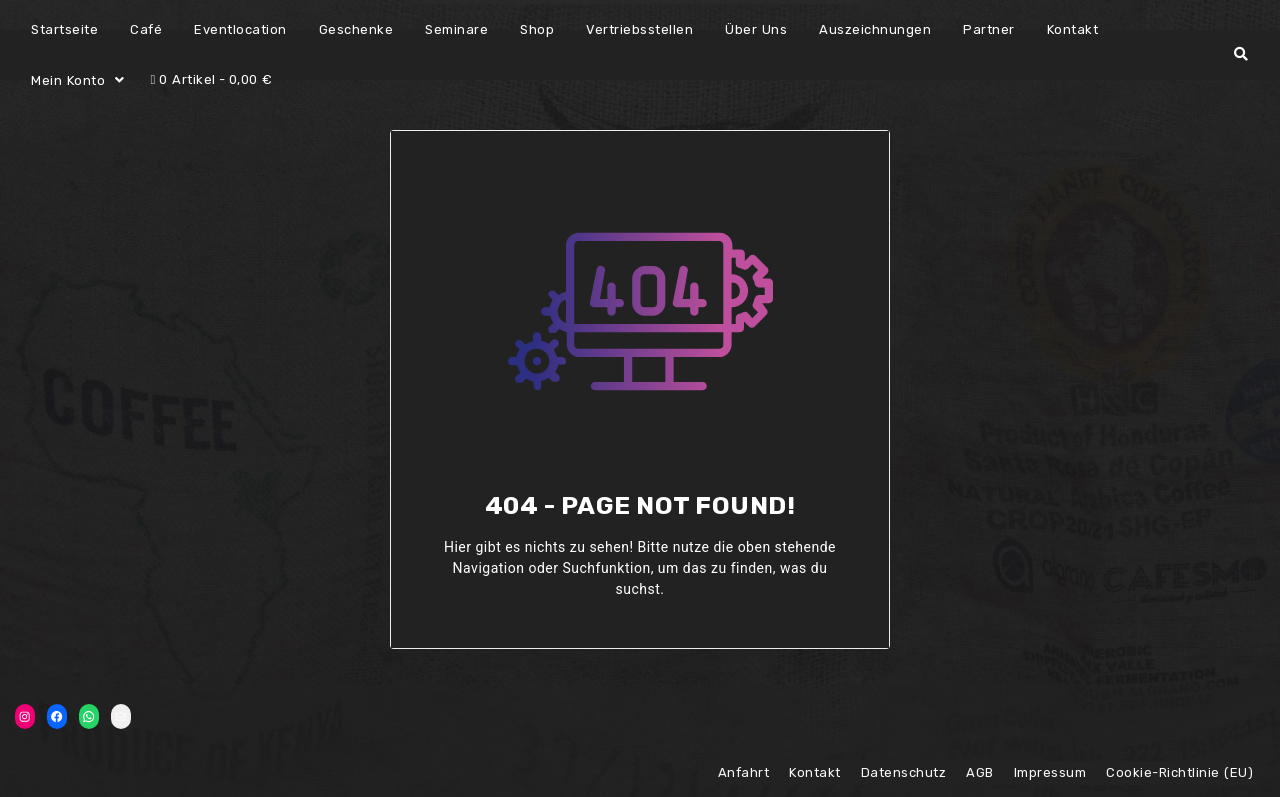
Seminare (456, 29)
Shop (537, 29)
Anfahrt (744, 772)
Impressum (1050, 772)
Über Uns (756, 29)
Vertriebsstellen (639, 29)
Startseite (64, 29)
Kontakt (1073, 29)
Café (146, 29)
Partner (989, 29)
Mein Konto (68, 80)
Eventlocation (240, 29)
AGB (980, 772)
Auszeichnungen (875, 29)
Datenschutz (904, 772)
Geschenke (356, 29)
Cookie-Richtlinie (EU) (1179, 772)
